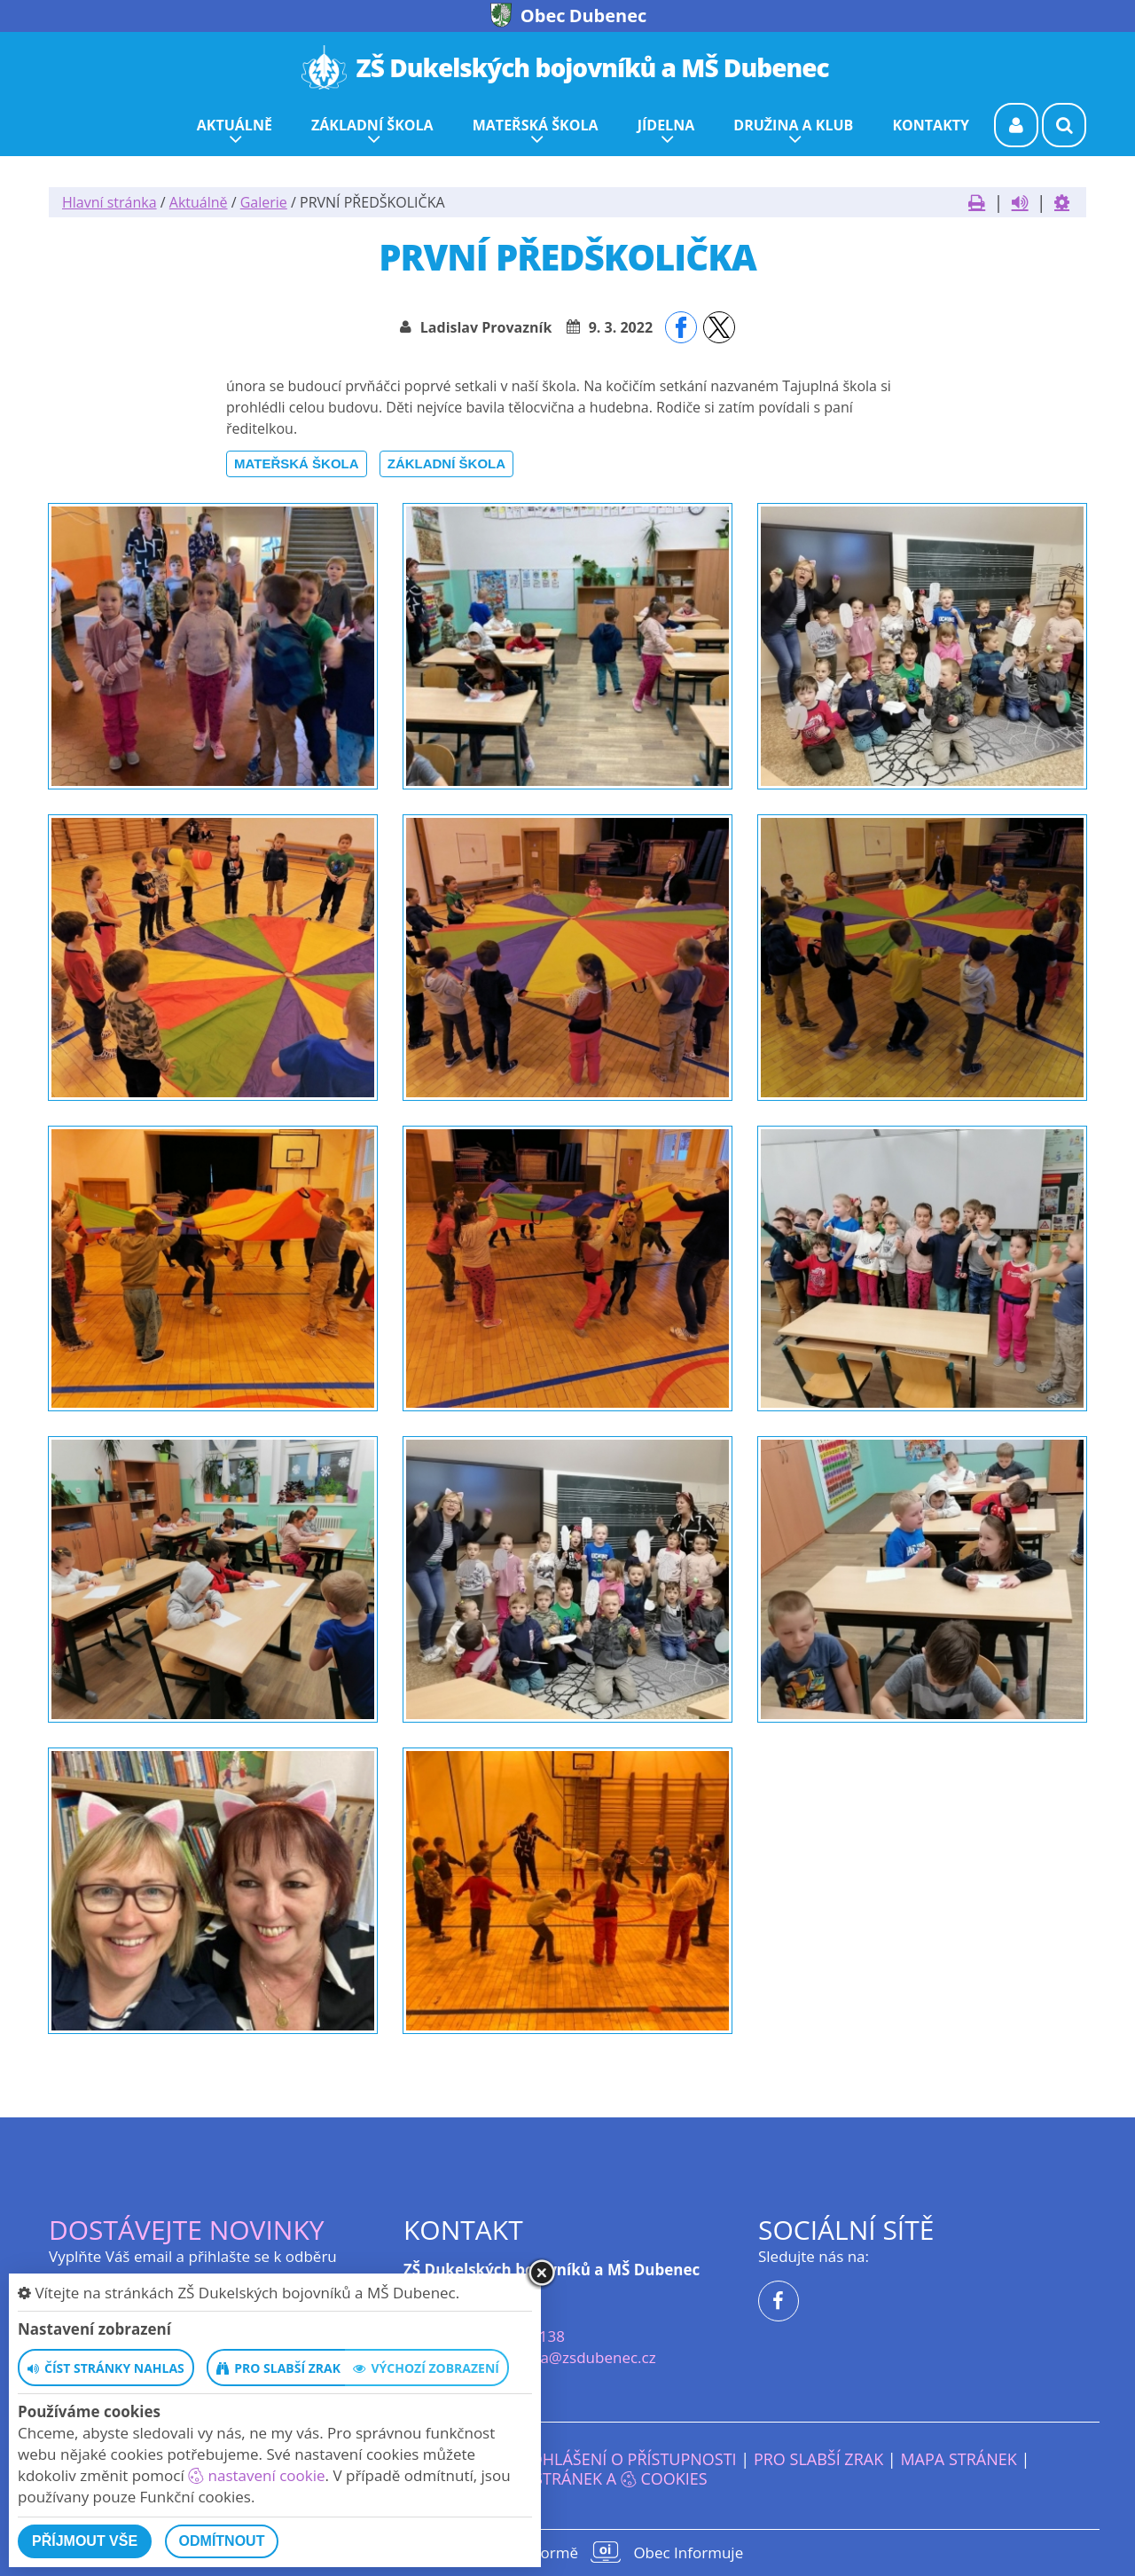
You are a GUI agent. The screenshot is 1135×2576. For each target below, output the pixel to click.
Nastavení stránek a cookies (567, 2478)
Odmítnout (222, 2541)
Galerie (263, 202)
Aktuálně (198, 202)
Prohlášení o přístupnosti (624, 2459)
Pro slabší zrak (818, 2459)
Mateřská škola (296, 463)
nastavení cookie (256, 2475)
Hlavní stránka (109, 202)
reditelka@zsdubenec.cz (571, 2357)
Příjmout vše (84, 2541)
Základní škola (446, 463)
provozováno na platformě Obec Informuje (567, 2552)
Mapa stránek (958, 2459)
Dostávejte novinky (187, 2229)
